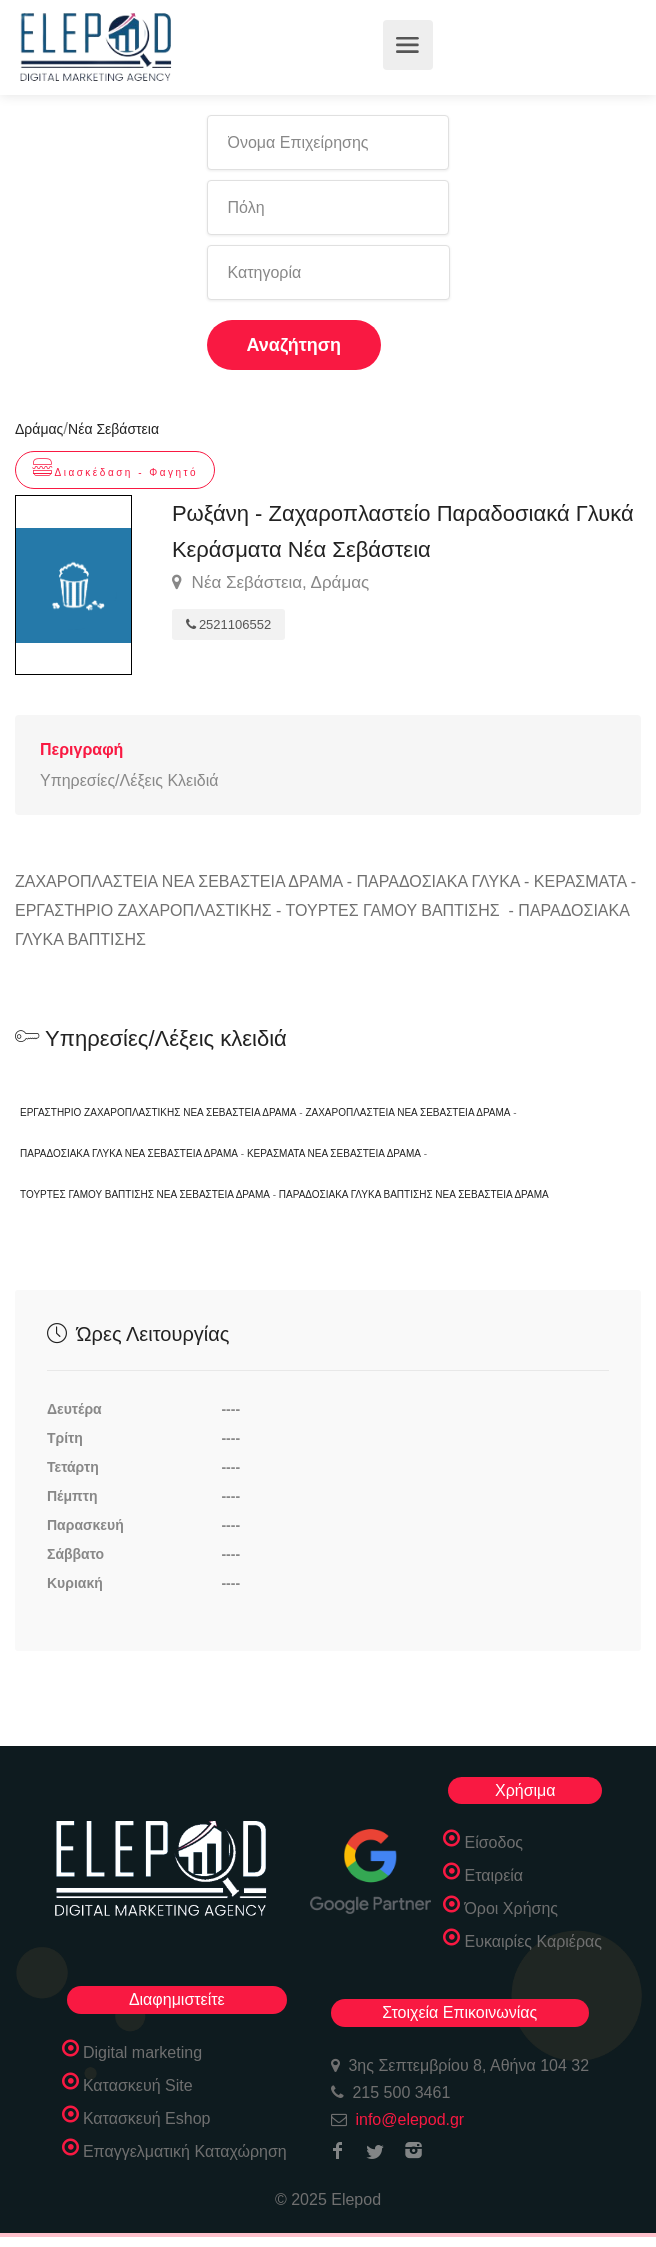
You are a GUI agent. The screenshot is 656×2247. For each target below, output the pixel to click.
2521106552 (228, 624)
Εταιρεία (493, 1875)
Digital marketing (142, 2052)
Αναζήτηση (294, 345)
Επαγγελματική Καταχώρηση (185, 2151)
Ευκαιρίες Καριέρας (533, 1941)
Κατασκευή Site (138, 2085)
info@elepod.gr (409, 2119)
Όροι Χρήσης (511, 1908)
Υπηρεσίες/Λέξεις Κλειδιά (129, 780)
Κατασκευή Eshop (147, 2118)
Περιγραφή (81, 749)
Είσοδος (493, 1842)
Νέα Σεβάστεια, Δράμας (270, 583)
